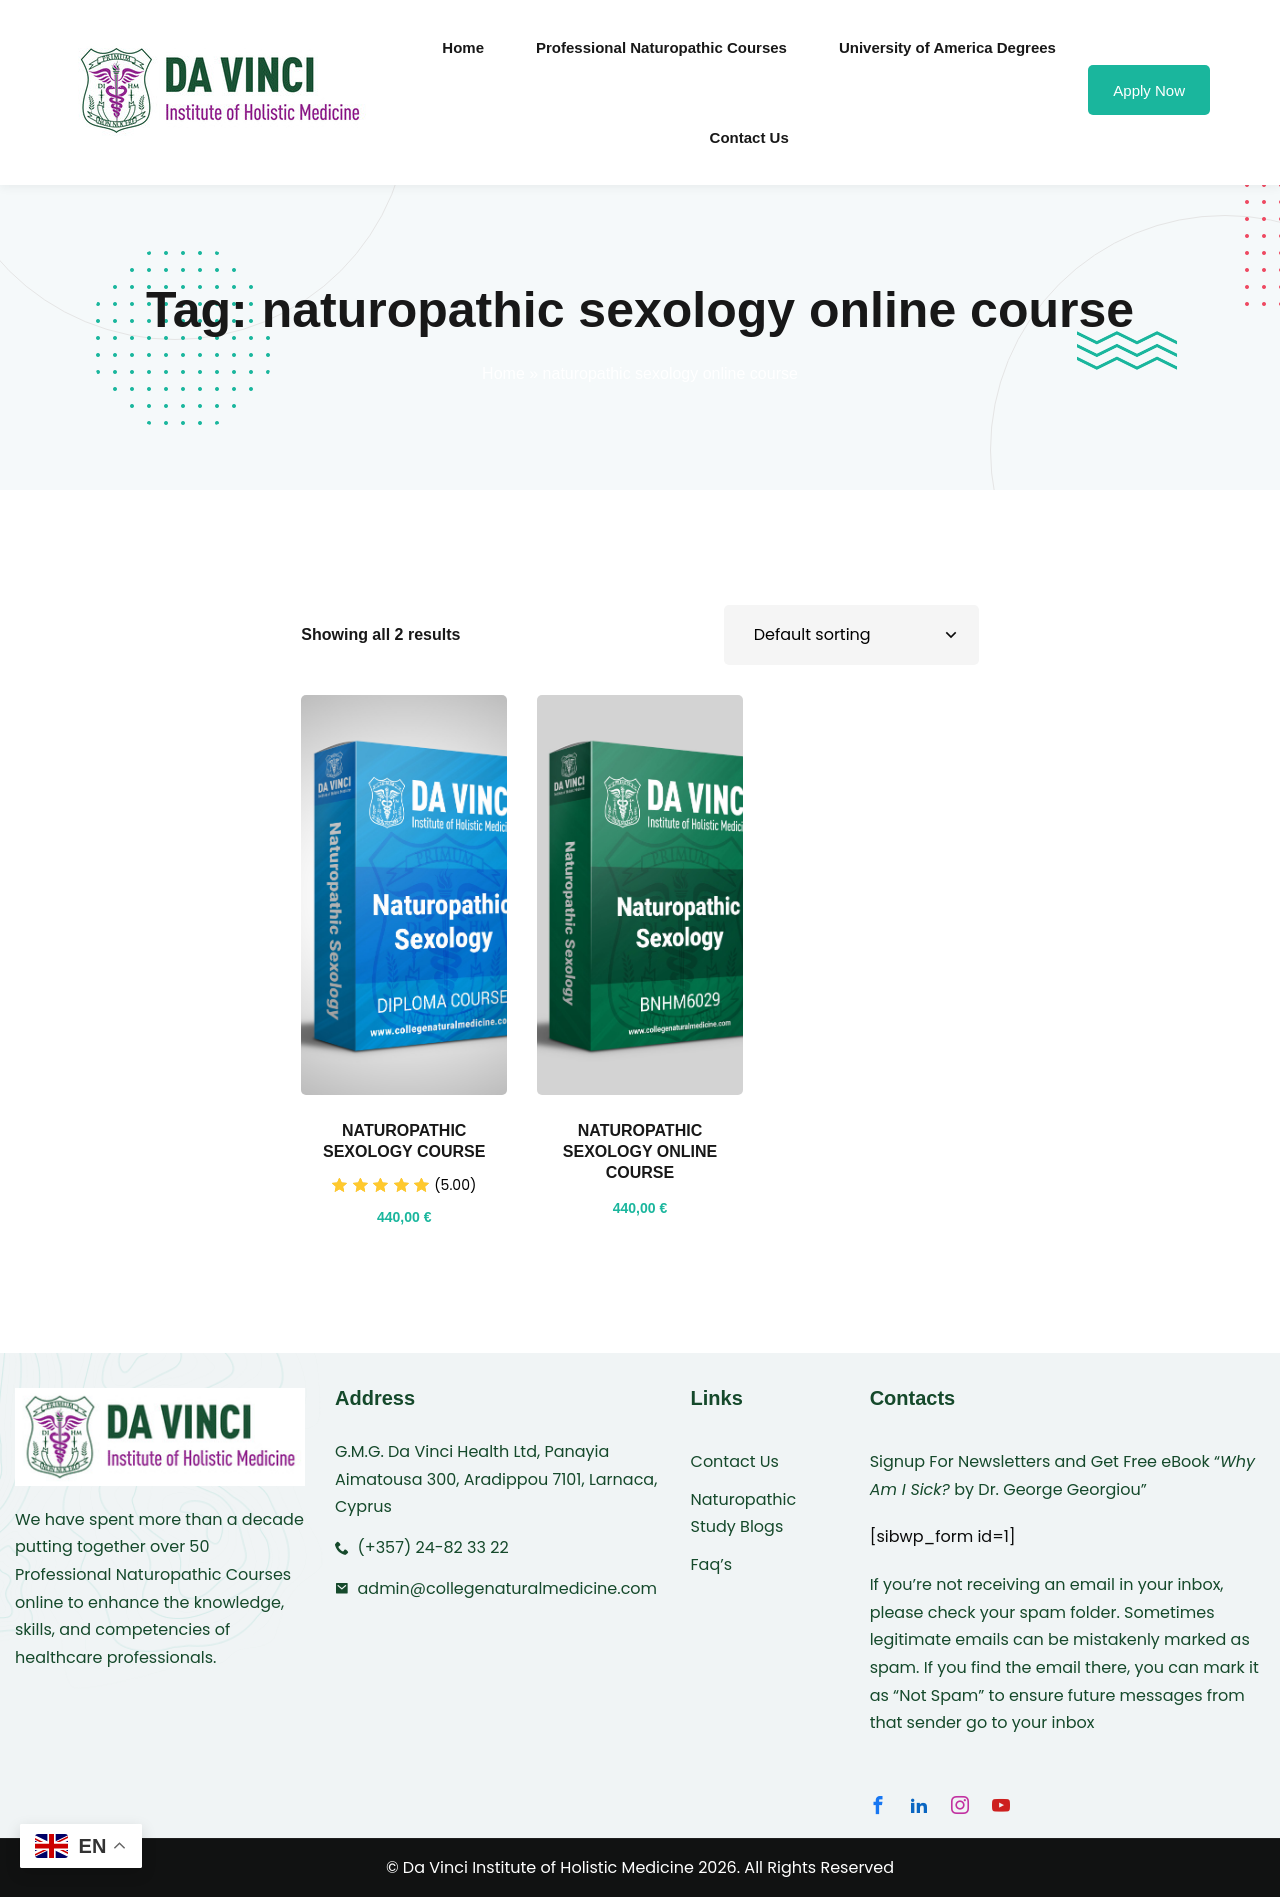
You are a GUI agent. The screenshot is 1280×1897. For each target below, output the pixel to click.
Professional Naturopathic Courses (661, 47)
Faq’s (712, 1564)
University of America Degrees (947, 47)
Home (463, 47)
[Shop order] (851, 634)
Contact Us (749, 137)
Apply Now (1149, 90)
